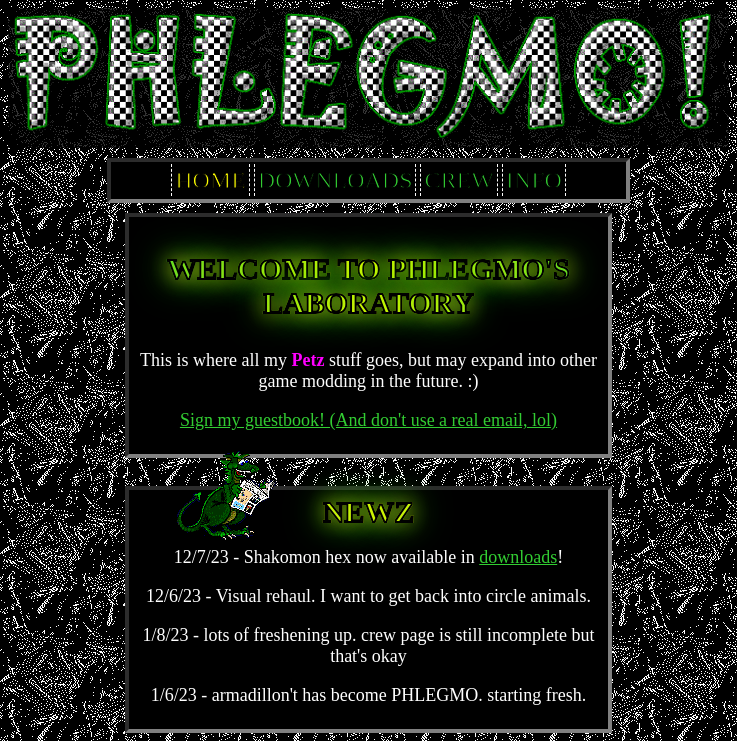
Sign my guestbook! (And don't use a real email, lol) (368, 420)
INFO (534, 180)
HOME (210, 180)
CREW (458, 180)
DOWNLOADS (335, 180)
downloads (518, 557)
